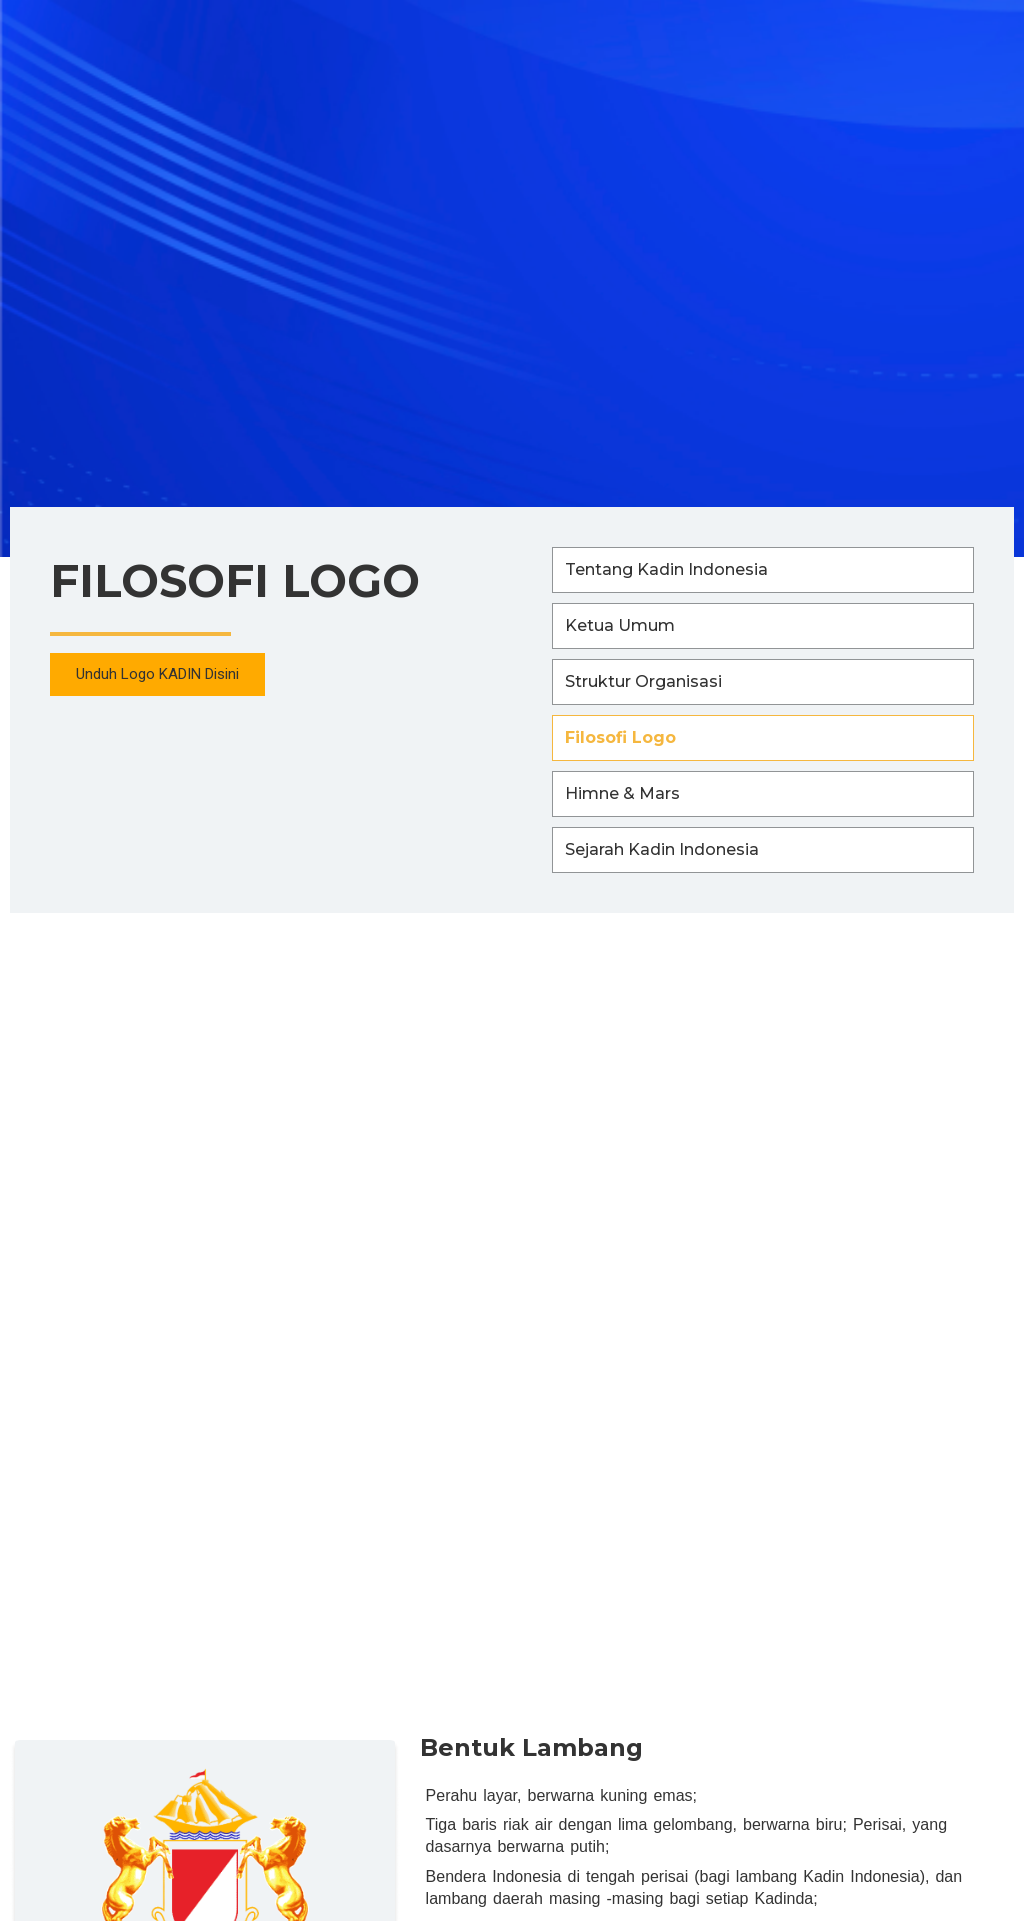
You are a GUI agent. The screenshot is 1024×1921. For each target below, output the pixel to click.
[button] (158, 675)
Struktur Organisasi (643, 681)
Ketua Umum (620, 625)
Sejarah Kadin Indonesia (662, 849)
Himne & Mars (622, 793)
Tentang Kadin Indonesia (666, 569)
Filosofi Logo (620, 737)
